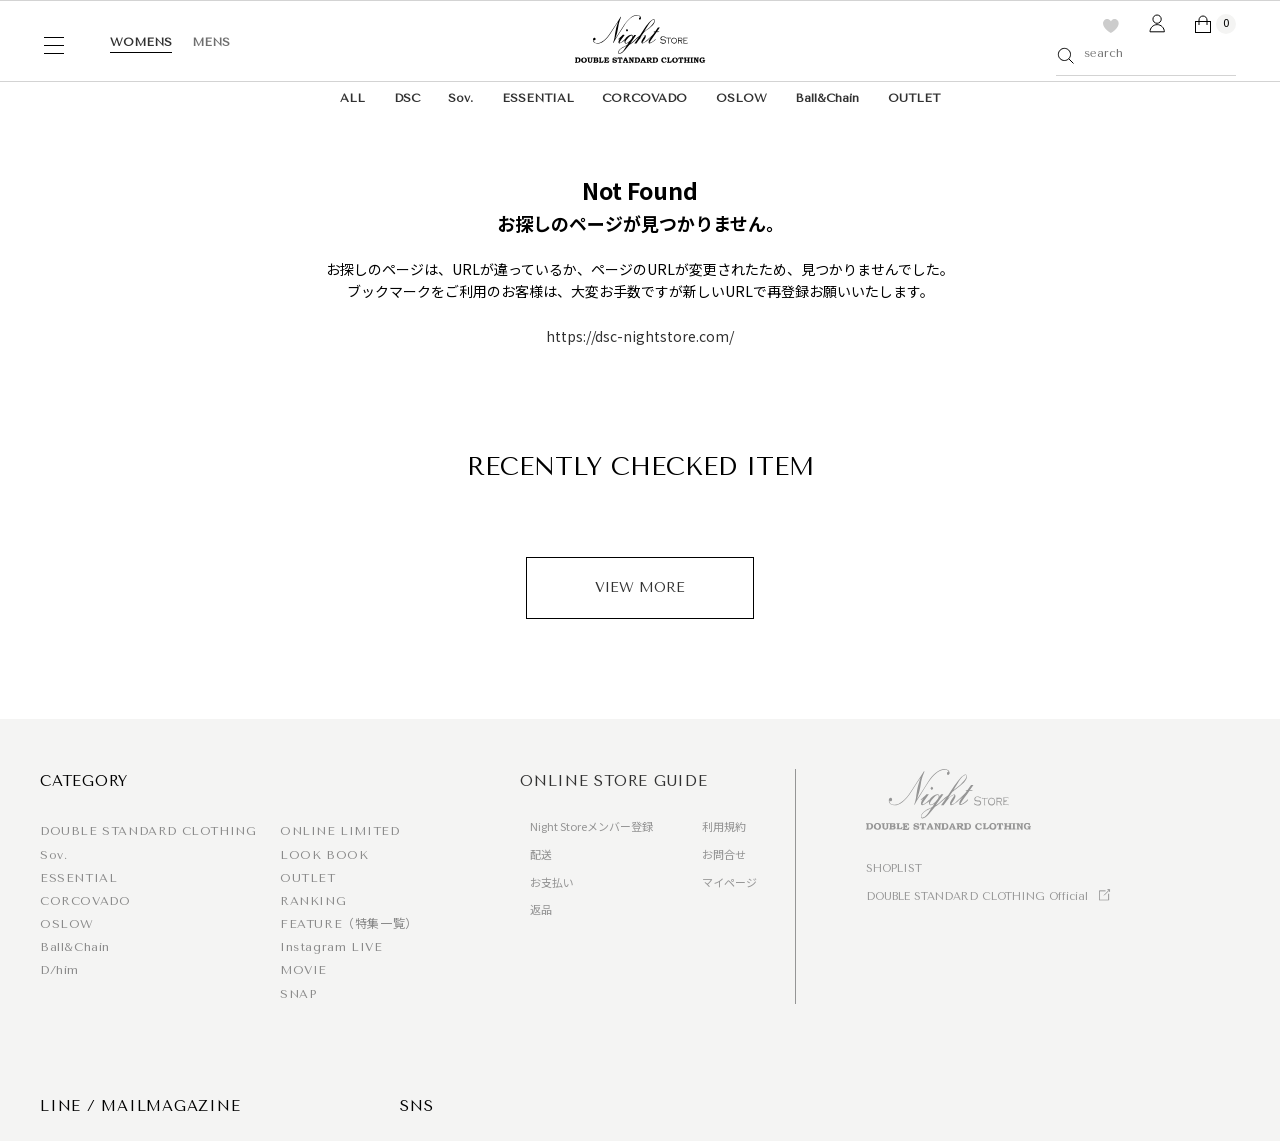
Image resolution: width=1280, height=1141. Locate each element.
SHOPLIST (894, 868)
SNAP (298, 994)
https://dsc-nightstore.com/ (640, 336)
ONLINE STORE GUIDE (614, 781)
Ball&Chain (827, 98)
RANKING (313, 901)
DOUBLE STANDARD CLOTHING (148, 831)
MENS (211, 42)
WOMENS (141, 42)
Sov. (460, 98)
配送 (541, 854)
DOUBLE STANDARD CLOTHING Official (977, 896)
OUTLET (914, 98)
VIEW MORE (640, 587)
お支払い (552, 882)
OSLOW (741, 98)
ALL (352, 98)
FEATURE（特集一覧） (349, 924)
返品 (541, 909)
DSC (407, 98)
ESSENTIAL (538, 98)
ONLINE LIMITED (339, 831)
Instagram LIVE (331, 947)
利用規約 (724, 826)
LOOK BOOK (324, 855)
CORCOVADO (644, 98)
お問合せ (724, 854)
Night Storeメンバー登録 (591, 826)
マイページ (729, 882)
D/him (59, 970)
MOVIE (303, 970)
